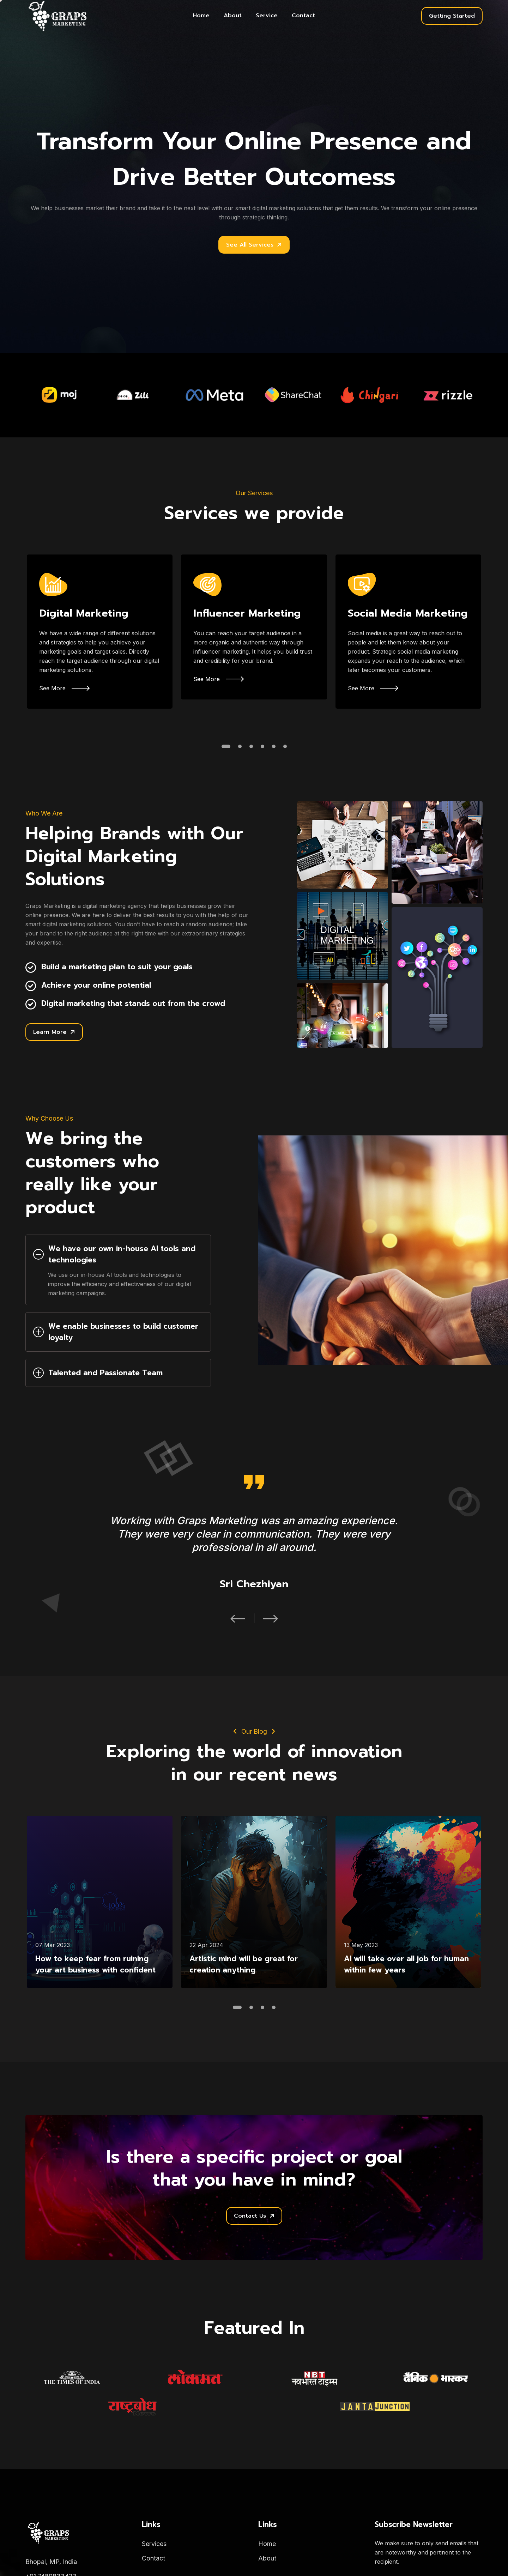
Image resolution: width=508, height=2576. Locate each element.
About (233, 15)
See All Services (254, 245)
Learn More (54, 1032)
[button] (226, 746)
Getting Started (452, 16)
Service (267, 15)
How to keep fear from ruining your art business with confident (95, 1964)
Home (201, 15)
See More (64, 688)
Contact (303, 15)
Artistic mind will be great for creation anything (243, 1964)
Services (154, 2543)
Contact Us (254, 2216)
